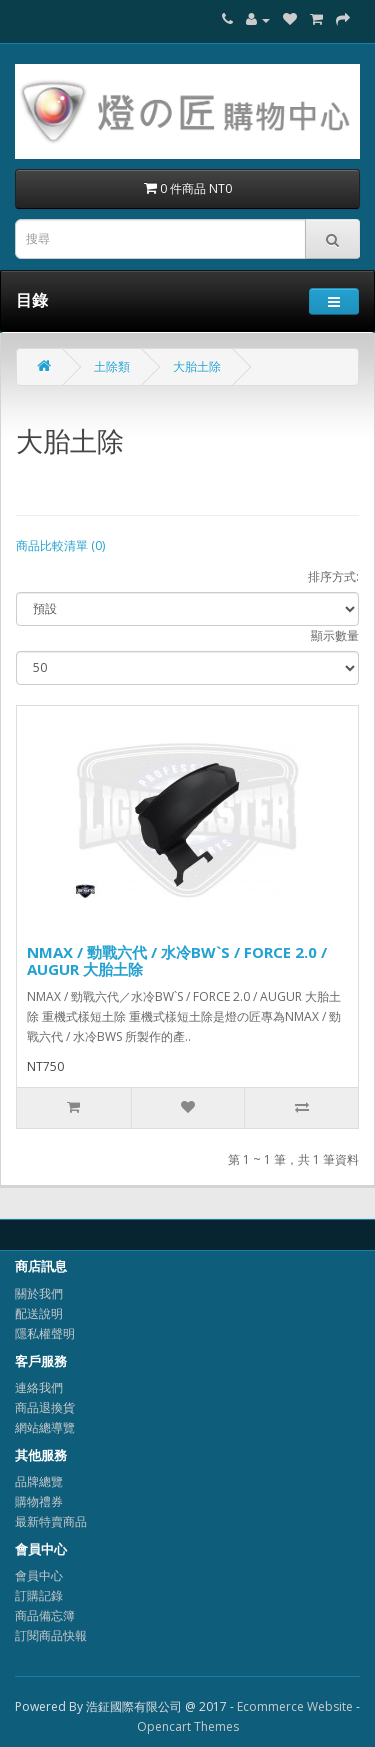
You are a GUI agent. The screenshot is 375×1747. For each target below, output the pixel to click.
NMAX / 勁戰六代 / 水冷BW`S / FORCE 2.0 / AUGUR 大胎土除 (177, 960)
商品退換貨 (45, 1407)
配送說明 (39, 1313)
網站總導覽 (45, 1427)
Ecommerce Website (295, 1706)
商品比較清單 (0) (60, 545)
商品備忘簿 (45, 1615)
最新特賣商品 (51, 1521)
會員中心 (39, 1575)
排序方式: (333, 576)
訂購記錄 (39, 1595)
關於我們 (39, 1293)
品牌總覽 (39, 1481)
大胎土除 (197, 366)
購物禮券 (39, 1501)
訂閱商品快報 (51, 1635)
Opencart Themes (188, 1726)
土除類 (112, 366)
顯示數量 (335, 635)
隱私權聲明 (45, 1333)
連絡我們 (39, 1387)
